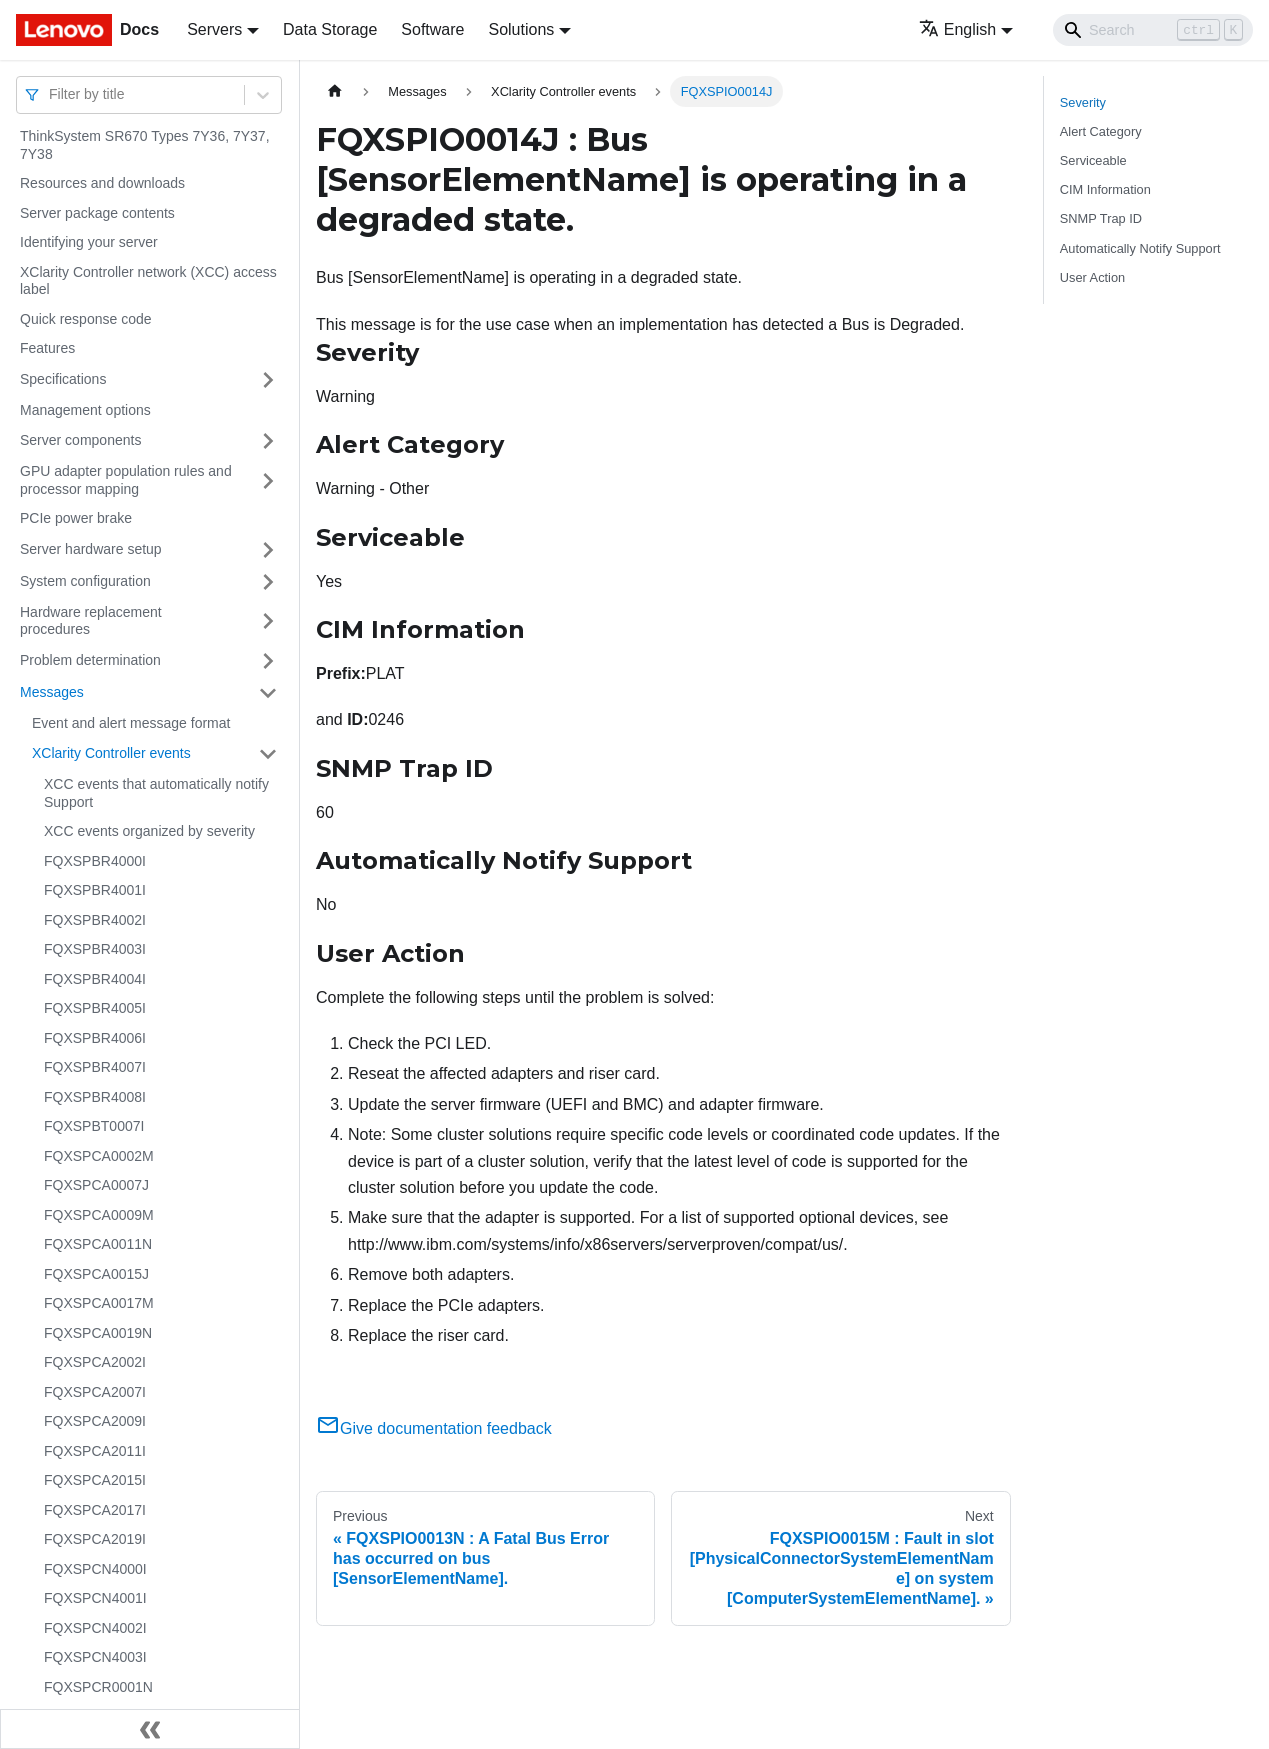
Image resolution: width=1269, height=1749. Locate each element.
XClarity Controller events (111, 753)
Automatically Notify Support (1140, 248)
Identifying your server (89, 242)
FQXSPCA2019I (95, 1539)
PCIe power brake (76, 518)
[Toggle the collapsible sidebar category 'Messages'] (268, 693)
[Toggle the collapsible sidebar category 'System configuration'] (268, 582)
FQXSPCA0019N (98, 1333)
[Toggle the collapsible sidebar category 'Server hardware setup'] (268, 550)
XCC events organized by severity (149, 831)
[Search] (1153, 30)
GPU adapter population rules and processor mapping (126, 480)
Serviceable (1093, 160)
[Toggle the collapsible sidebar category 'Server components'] (268, 441)
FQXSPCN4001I (95, 1598)
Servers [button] (214, 29)
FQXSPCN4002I (95, 1628)
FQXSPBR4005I (95, 1008)
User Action (1092, 277)
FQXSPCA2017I (95, 1510)
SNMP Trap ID (1101, 218)
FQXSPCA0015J (96, 1274)
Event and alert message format (131, 723)
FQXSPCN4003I (95, 1657)
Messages (52, 692)
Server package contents (97, 213)
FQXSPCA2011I (95, 1451)
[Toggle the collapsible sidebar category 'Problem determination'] (268, 661)
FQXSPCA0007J (96, 1185)
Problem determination (90, 660)
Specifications (63, 379)
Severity (1083, 102)
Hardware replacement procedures (91, 621)
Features (47, 348)
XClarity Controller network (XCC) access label (148, 281)
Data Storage (330, 29)
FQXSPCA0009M (99, 1215)
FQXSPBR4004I (95, 979)
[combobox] (51, 94)
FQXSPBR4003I (95, 949)
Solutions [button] (521, 29)
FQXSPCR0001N (98, 1687)
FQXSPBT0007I (94, 1126)
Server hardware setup (91, 549)
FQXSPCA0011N (98, 1244)
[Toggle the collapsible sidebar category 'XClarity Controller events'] (268, 754)
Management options (85, 410)
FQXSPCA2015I (95, 1480)
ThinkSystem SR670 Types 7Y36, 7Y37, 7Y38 (145, 145)
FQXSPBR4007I (95, 1067)
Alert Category (1101, 131)
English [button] (957, 29)
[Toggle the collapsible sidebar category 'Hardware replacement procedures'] (268, 621)
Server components (80, 440)
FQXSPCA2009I (95, 1421)
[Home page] (335, 91)
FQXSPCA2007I (95, 1392)
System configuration (85, 581)
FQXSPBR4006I (95, 1038)
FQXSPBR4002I (95, 920)
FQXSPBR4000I (95, 861)
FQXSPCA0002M (99, 1156)
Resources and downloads (102, 183)
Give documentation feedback (434, 1428)
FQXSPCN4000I (95, 1569)
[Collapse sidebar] (150, 1729)
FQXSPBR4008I (95, 1097)
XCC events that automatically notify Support (156, 793)
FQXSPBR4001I (95, 890)
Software (432, 29)
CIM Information (1105, 189)
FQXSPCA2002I (95, 1362)
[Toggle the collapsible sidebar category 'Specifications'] (268, 380)
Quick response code (86, 319)
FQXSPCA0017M (99, 1303)
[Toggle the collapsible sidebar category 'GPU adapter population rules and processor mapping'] (268, 480)
